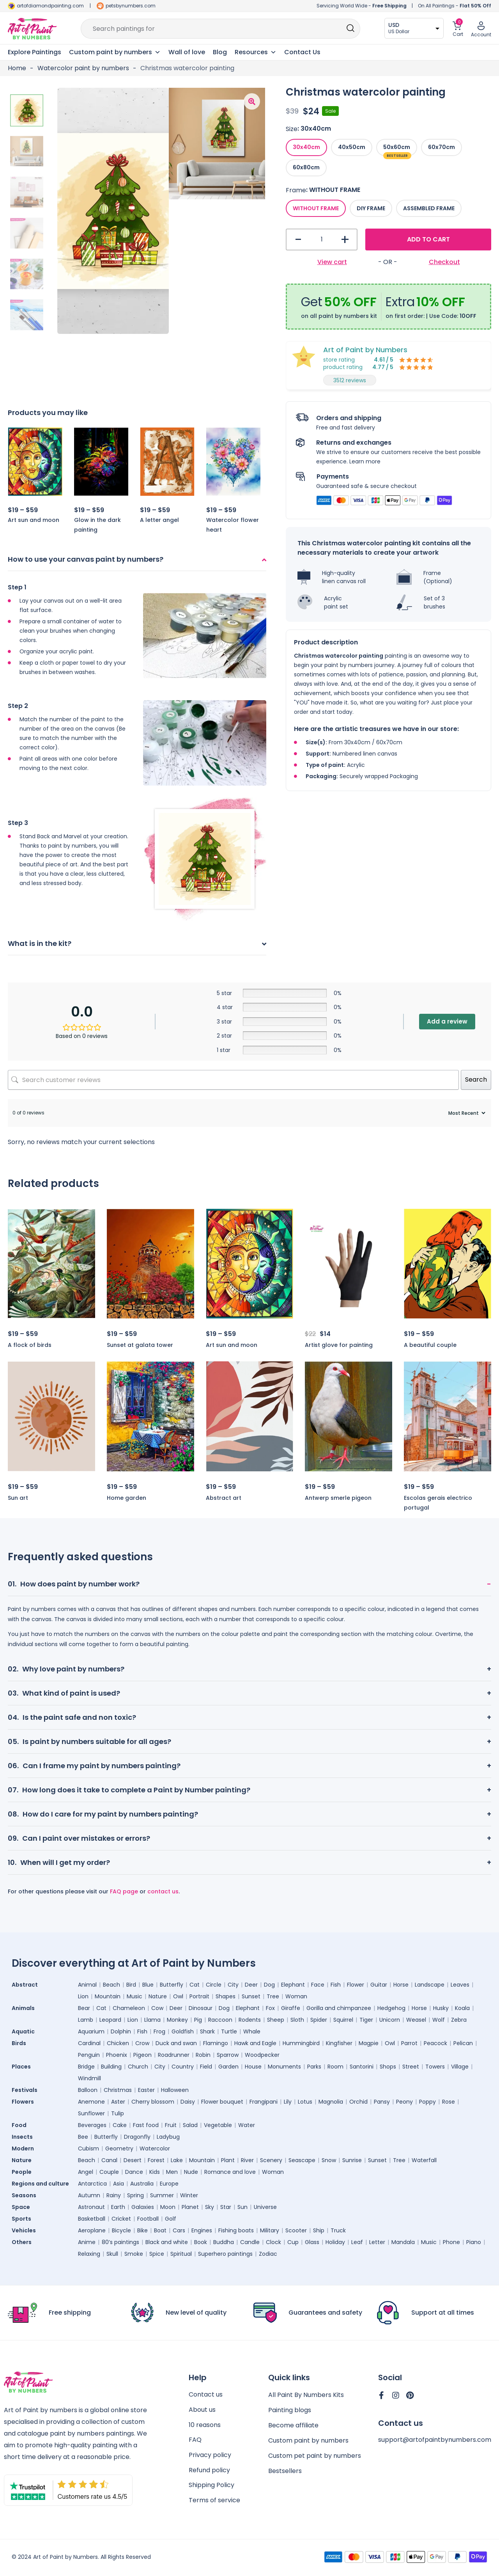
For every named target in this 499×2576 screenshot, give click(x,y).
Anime (87, 2242)
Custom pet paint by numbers (314, 2455)
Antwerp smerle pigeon (338, 1498)
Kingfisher (339, 2043)
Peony (404, 2102)
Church (138, 2066)
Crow (142, 2043)
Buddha (223, 2242)
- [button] (298, 239)
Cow (157, 2008)
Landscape (429, 1985)
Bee (83, 2137)
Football (148, 2219)
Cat (194, 1985)
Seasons (24, 2195)
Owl (178, 1996)
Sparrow (228, 2055)
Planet (190, 2207)
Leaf (357, 2242)
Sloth (297, 2020)
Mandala (403, 2242)
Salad (190, 2125)
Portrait (199, 1996)
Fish (336, 1985)
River (247, 2160)
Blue (148, 1985)
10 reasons (205, 2425)
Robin (203, 2055)
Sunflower (91, 2113)
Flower (355, 1985)
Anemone (91, 2102)
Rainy (113, 2195)
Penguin (89, 2055)
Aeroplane (92, 2230)
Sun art (18, 1498)
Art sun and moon (33, 520)
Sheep (275, 2020)
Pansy (382, 2102)
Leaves (460, 1985)
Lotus (305, 2102)
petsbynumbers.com (131, 5)
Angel (85, 2172)
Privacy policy (210, 2455)
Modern (23, 2148)
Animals (23, 2008)
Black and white (166, 2242)
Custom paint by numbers (308, 2440)
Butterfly (171, 1985)
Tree (273, 1996)
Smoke (133, 2254)
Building (111, 2066)
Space (21, 2207)
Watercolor (155, 2148)
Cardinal (89, 2043)
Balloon (87, 2090)
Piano (473, 2242)
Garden (228, 2066)
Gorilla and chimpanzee (338, 2008)
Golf (170, 2219)
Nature (158, 1996)
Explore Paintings (34, 52)
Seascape (301, 2160)
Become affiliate (293, 2425)
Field (206, 2066)
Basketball (91, 2219)
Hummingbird (301, 2043)
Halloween (175, 2090)
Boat (160, 2230)
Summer (162, 2195)
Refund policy (209, 2470)
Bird (131, 1985)
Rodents (250, 2020)
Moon (167, 2207)
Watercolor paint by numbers (83, 68)
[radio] (306, 147)
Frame (296, 189)
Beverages (92, 2125)
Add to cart (428, 239)
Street (410, 2066)
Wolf (438, 2020)
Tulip (117, 2113)
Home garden (126, 1498)
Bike (142, 2230)
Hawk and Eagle (255, 2043)
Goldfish (183, 2031)
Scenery (271, 2160)
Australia (142, 2183)
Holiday (335, 2242)
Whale (251, 2031)
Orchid (358, 2102)
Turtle (229, 2031)
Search (476, 1079)
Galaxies (142, 2207)
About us (202, 2410)
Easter (146, 2090)
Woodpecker (262, 2055)
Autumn (89, 2195)
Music (134, 1996)
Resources (255, 52)
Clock (273, 2242)
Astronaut (91, 2207)
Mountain (107, 1996)
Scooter (296, 2230)
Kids (154, 2172)
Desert (133, 2160)
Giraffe (290, 2008)
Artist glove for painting (339, 1345)
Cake (120, 2125)
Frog (159, 2031)
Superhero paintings (225, 2254)
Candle (250, 2242)
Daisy (187, 2102)
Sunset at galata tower (140, 1345)
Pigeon (142, 2055)
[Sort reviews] (466, 1113)
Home (17, 68)
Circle (213, 1985)
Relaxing (89, 2254)
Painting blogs (289, 2410)
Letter (377, 2242)
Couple (109, 2172)
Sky (209, 2207)
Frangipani (264, 2102)
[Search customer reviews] (233, 1080)
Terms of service (214, 2501)
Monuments (284, 2066)
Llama (152, 2020)
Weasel (416, 2020)
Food (19, 2125)
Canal (109, 2160)
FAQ (195, 2440)
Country (183, 2066)
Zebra (459, 2020)
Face (317, 1985)
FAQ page (124, 1891)
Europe (169, 2183)
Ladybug (168, 2137)
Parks (314, 2066)
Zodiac (268, 2254)
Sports (21, 2219)
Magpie (369, 2043)
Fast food (146, 2125)
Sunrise (352, 2160)
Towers (435, 2066)
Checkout (444, 261)
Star (225, 2207)
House (253, 2066)
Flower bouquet (222, 2102)
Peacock (435, 2043)
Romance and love (230, 2172)
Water (246, 2125)
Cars (179, 2230)
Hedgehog (391, 2008)
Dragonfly (137, 2137)
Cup (293, 2242)
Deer (251, 1985)
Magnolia (331, 2102)
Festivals (24, 2090)
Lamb (85, 2020)
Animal (87, 1985)
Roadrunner (173, 2055)
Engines (201, 2230)
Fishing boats (236, 2230)
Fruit (171, 2125)
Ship (318, 2230)
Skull (112, 2254)
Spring (135, 2195)
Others (22, 2242)
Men (172, 2172)
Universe (265, 2207)
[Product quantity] (321, 239)
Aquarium (91, 2031)
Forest (156, 2160)
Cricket (121, 2219)
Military (269, 2230)
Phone (451, 2242)
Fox (270, 2008)
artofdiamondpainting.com (50, 5)
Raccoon (220, 2020)
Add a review (447, 1021)
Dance (134, 2172)
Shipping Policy (211, 2486)
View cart (332, 261)
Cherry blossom (152, 2102)
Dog (269, 1985)
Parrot (409, 2043)
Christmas (118, 2090)
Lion (83, 1996)
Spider (318, 2020)
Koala (462, 2008)
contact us (163, 1891)
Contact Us (302, 52)
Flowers (23, 2102)
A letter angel (159, 520)
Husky (441, 2008)
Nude (191, 2172)
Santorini (361, 2066)
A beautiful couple (430, 1345)
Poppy (427, 2102)
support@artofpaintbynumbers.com (434, 2439)
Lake (177, 2160)
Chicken (118, 2043)
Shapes (225, 1996)
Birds (19, 2043)
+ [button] (345, 239)
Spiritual (181, 2254)
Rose (448, 2102)
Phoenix (116, 2055)
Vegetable (218, 2125)
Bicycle (121, 2230)
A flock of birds (29, 1345)
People (22, 2172)
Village (460, 2066)
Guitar (378, 1985)
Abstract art (223, 1498)
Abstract (25, 1985)
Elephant (293, 1985)
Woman (296, 1996)
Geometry (119, 2148)
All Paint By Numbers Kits (306, 2394)
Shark (207, 2031)
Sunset (251, 1996)
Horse (401, 1985)
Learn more (364, 461)
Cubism (88, 2148)
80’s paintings (120, 2242)
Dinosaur (200, 2008)
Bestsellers (285, 2470)
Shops (388, 2066)
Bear (84, 2008)
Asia (118, 2183)
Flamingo (215, 2043)
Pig (198, 2020)
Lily (288, 2102)
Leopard (110, 2020)
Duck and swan (176, 2043)
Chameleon (129, 2008)
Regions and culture (40, 2183)
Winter (189, 2195)
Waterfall (424, 2160)
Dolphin (121, 2031)
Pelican (463, 2043)
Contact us (206, 2394)
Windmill (89, 2078)
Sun (242, 2207)
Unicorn (389, 2020)
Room (335, 2066)
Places (21, 2066)
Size (291, 128)
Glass (312, 2242)
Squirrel (343, 2020)
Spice (156, 2254)
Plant (228, 2160)
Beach (111, 1985)
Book (200, 2242)
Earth (118, 2207)
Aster (118, 2102)
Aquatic (23, 2031)
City (233, 1985)
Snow (329, 2160)
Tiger (366, 2020)
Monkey (177, 2020)
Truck (338, 2230)
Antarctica (92, 2183)
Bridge (86, 2066)
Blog (220, 52)
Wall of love (186, 52)
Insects (22, 2137)
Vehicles (24, 2230)
